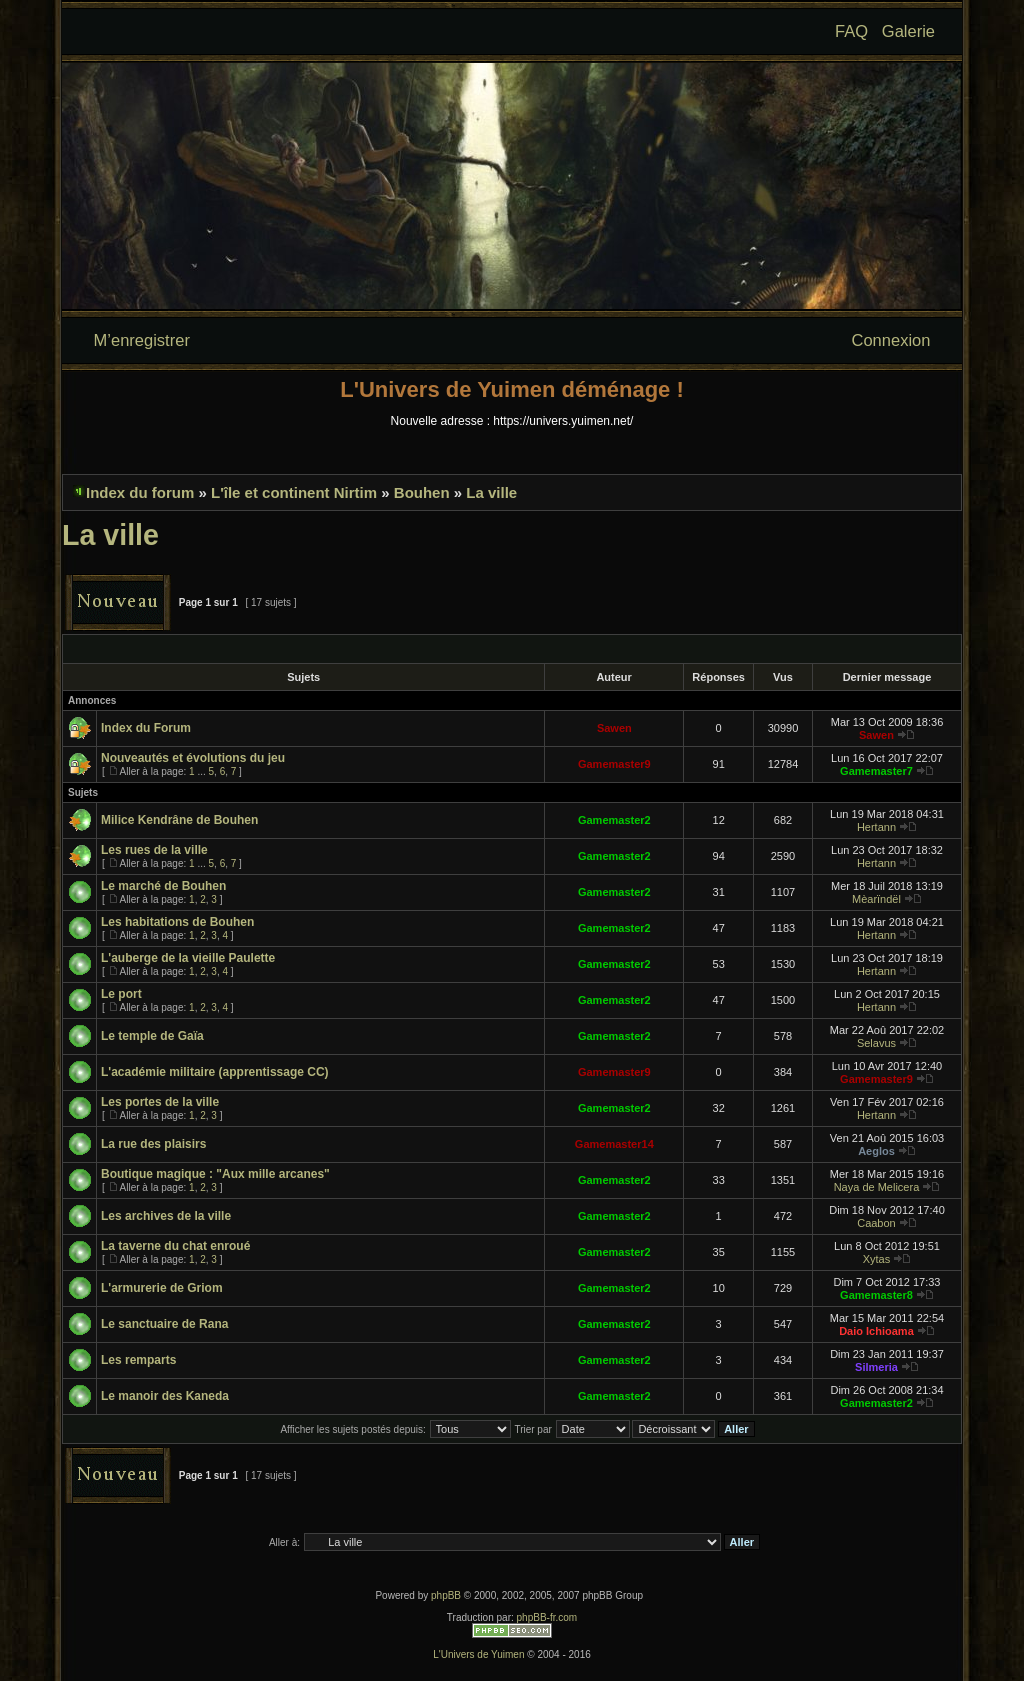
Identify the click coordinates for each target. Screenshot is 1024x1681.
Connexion (891, 340)
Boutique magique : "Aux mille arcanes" (215, 1174)
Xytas (877, 1259)
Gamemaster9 (614, 764)
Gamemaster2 (614, 820)
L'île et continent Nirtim (294, 492)
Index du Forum (146, 728)
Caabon (876, 1223)
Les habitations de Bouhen (177, 922)
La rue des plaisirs (153, 1144)
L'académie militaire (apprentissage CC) (215, 1072)
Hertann (876, 827)
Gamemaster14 (614, 1144)
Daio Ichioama (876, 1331)
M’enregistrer (142, 340)
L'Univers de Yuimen (478, 1654)
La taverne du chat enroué (175, 1246)
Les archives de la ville (166, 1216)
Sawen (614, 728)
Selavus (876, 1043)
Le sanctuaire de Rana (164, 1324)
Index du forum (140, 492)
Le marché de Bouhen (163, 886)
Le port (121, 994)
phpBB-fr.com (547, 1617)
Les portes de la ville (160, 1102)
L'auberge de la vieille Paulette (188, 958)
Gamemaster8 (876, 1295)
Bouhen (422, 492)
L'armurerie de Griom (162, 1288)
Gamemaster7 (876, 771)
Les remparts (138, 1360)
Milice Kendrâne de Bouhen (179, 820)
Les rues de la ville (154, 850)
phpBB (446, 1595)
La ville (491, 492)
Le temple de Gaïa (152, 1036)
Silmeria (876, 1367)
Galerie (908, 31)
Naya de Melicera (877, 1187)
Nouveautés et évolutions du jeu (193, 758)
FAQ (851, 31)
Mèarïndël (876, 899)
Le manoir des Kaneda (165, 1396)
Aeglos (876, 1151)
